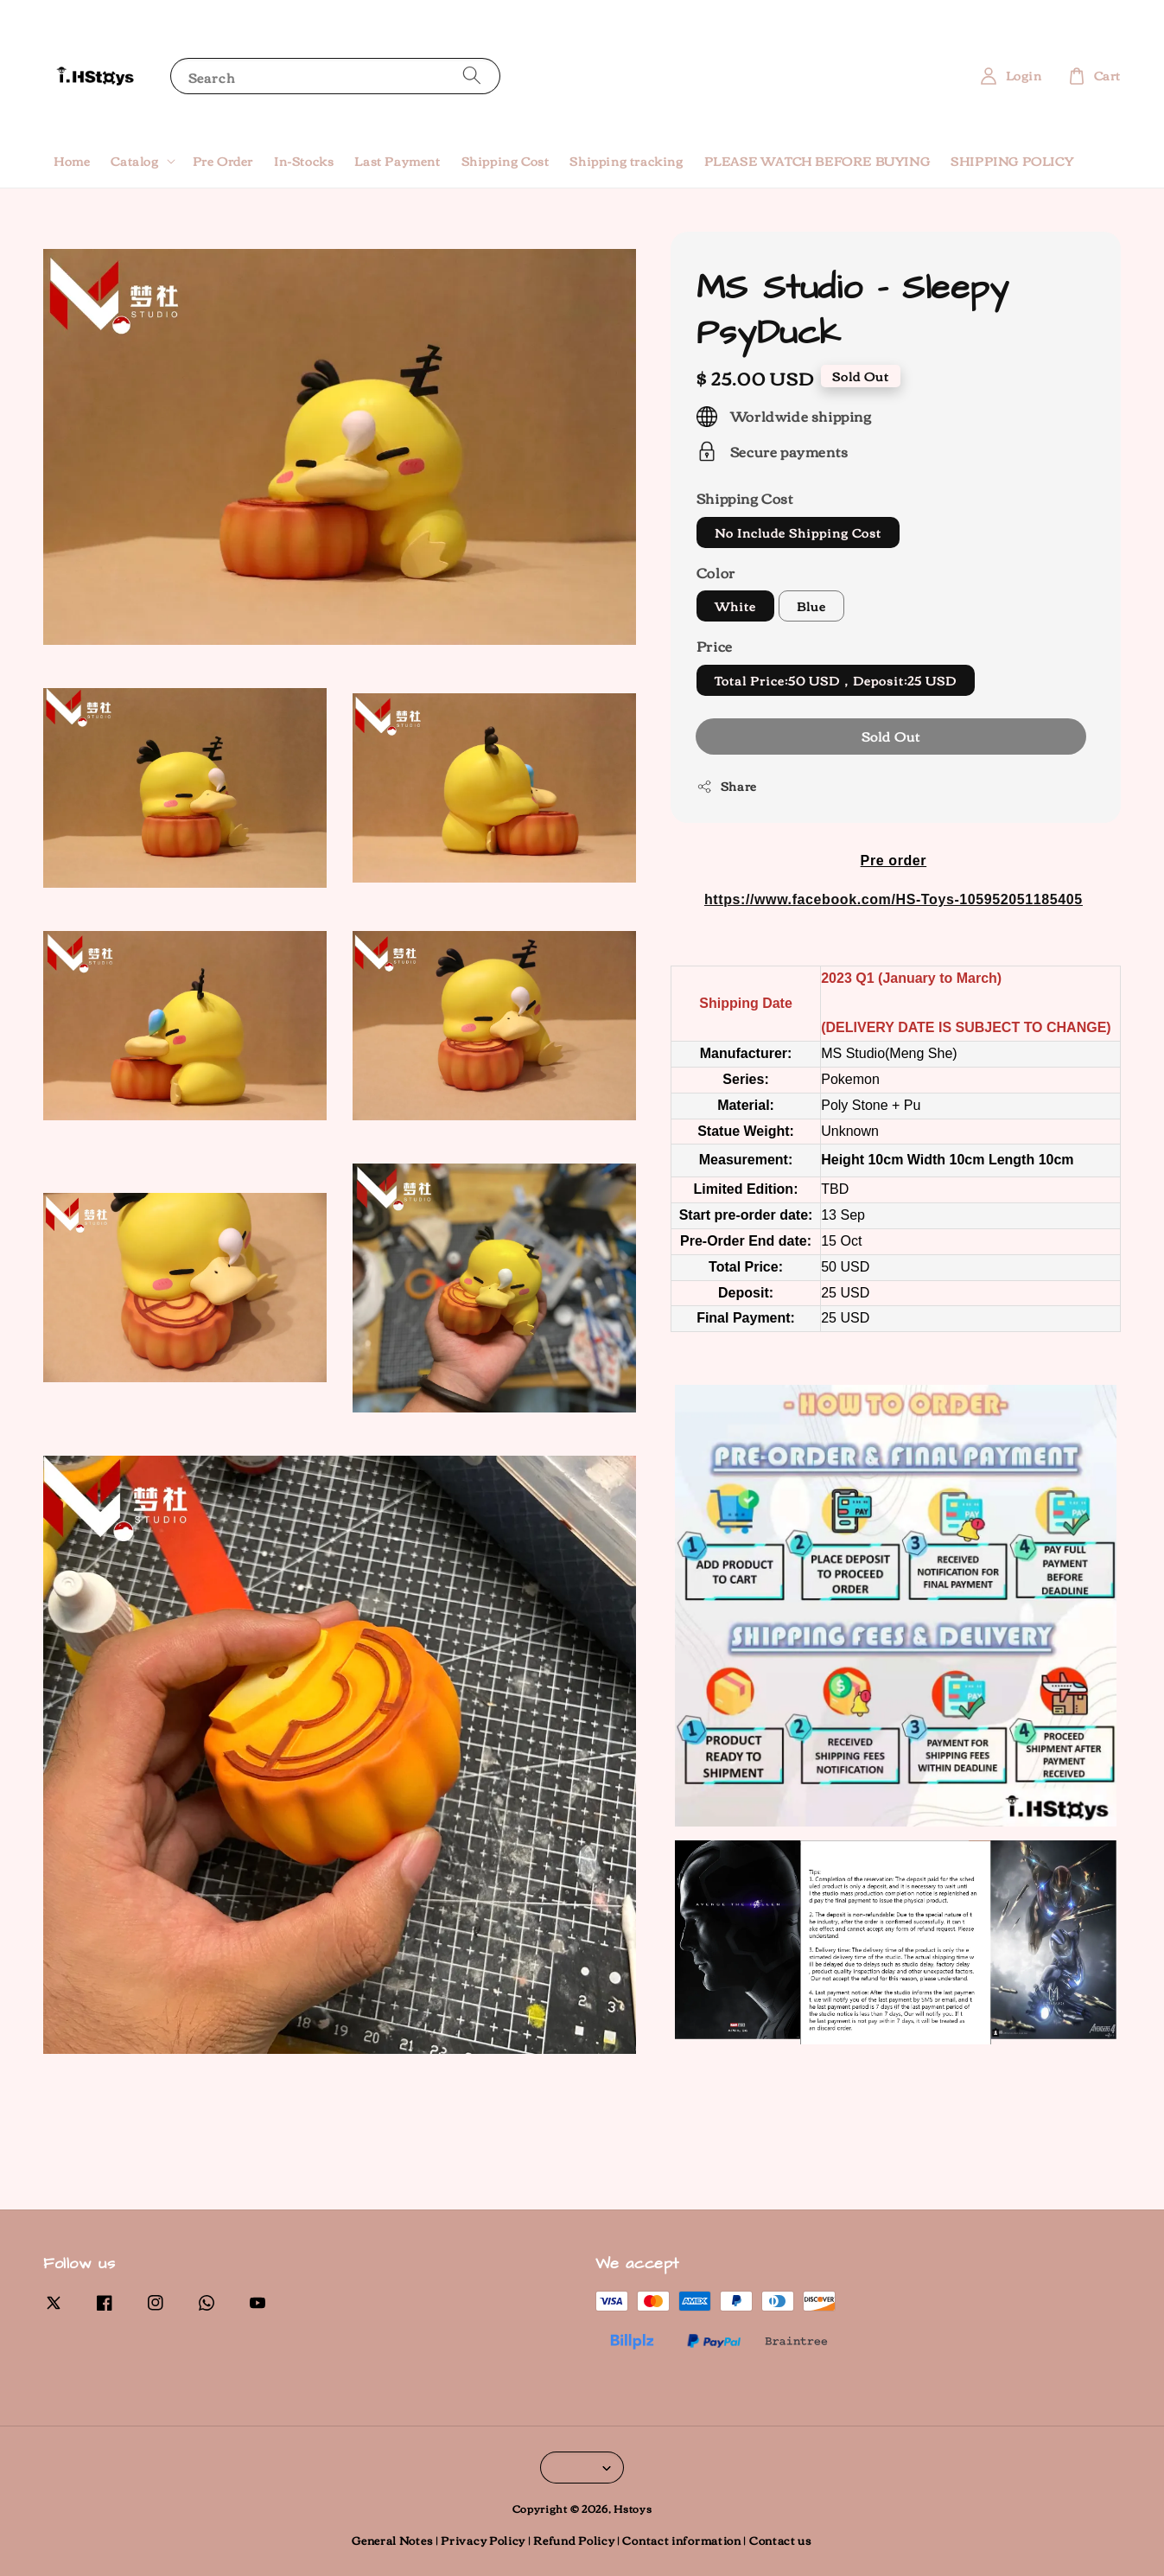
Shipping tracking (626, 161)
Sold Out (891, 736)
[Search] (471, 75)
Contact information (681, 2539)
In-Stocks (304, 161)
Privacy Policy (483, 2539)
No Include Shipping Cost (798, 532)
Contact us (780, 2539)
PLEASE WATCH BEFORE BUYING (817, 161)
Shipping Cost (505, 161)
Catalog (134, 161)
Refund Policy (573, 2539)
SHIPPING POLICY (1012, 161)
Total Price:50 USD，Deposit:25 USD (836, 680)
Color (715, 572)
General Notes (392, 2539)
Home (72, 161)
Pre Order (223, 161)
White (735, 606)
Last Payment (397, 161)
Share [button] (726, 786)
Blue (811, 606)
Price (714, 646)
